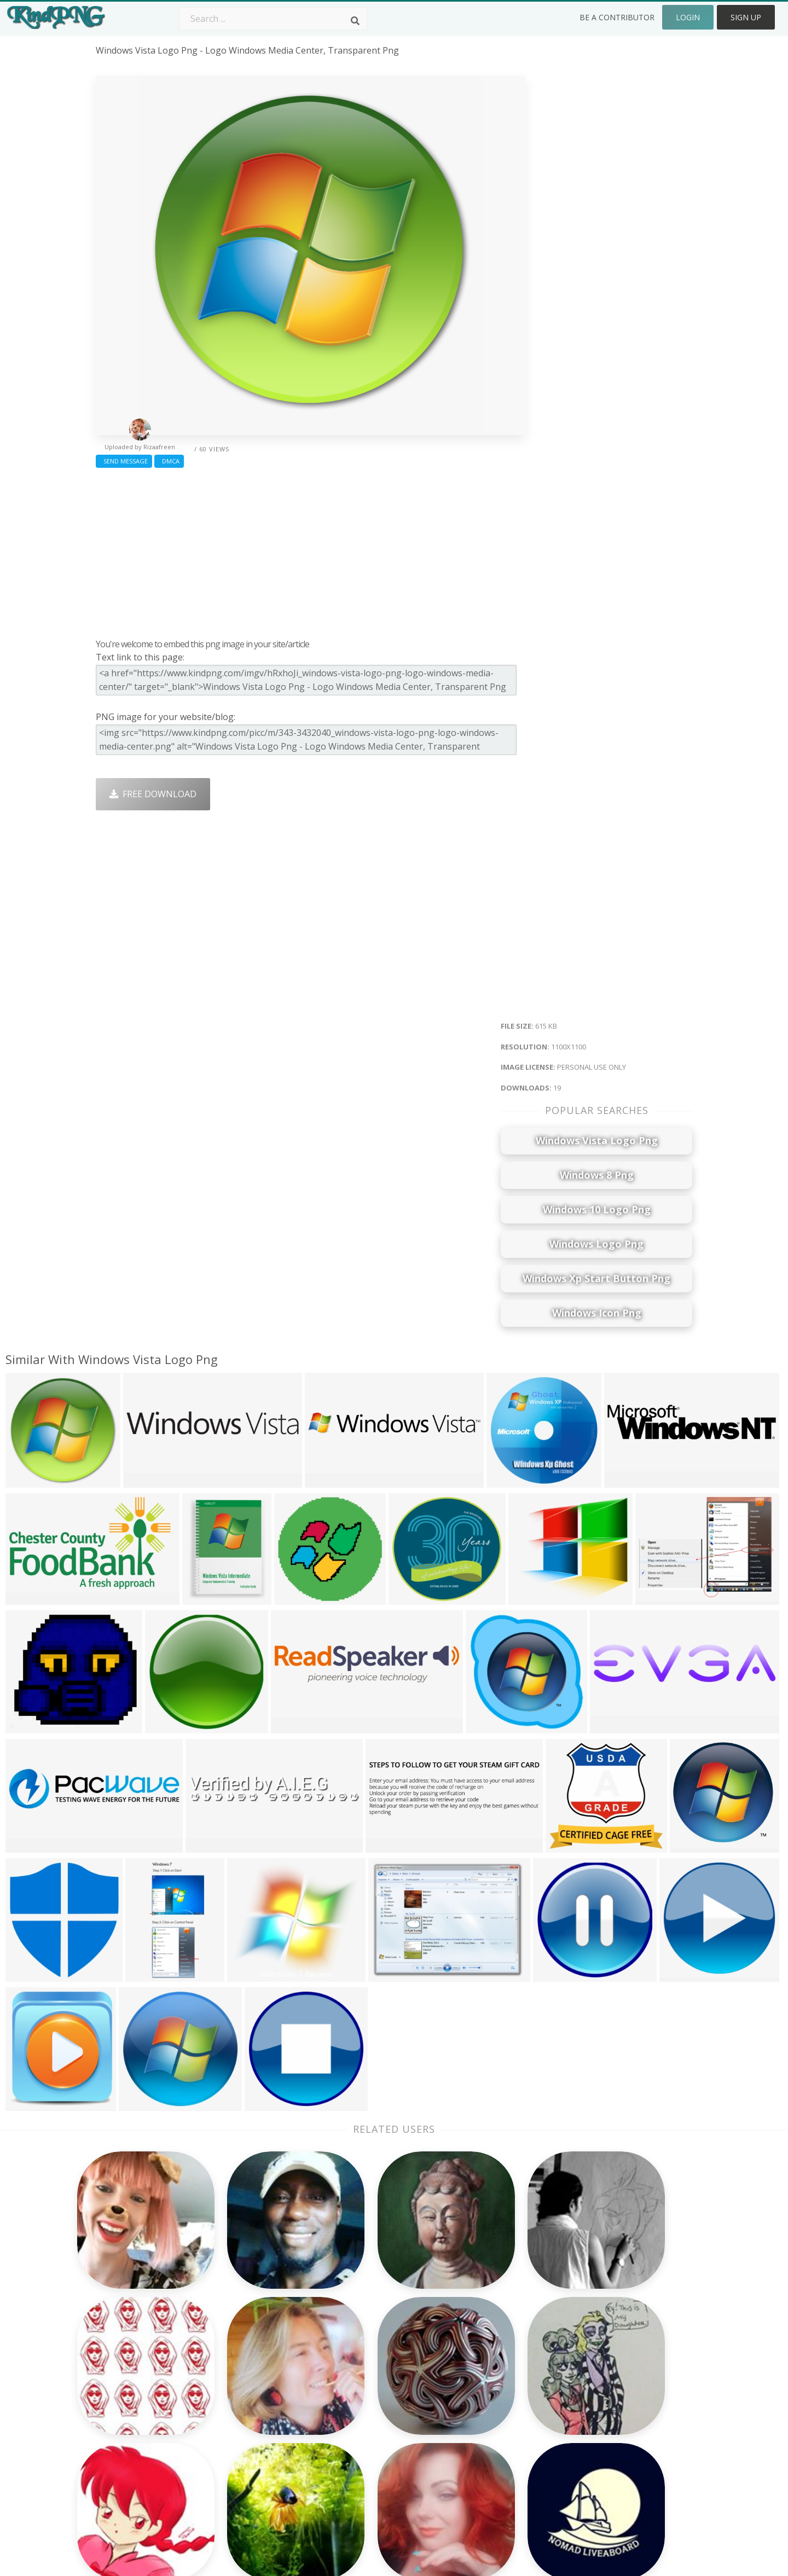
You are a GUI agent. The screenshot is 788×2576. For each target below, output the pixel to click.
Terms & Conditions (613, 2383)
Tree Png (353, 2383)
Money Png (477, 2352)
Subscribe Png (244, 2352)
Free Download (152, 794)
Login (688, 17)
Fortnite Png (360, 2462)
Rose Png (234, 2399)
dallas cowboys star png (147, 2462)
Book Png (474, 2430)
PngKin (230, 2430)
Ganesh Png (478, 2446)
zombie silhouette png (143, 2415)
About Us (592, 2352)
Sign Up (746, 17)
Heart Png (236, 2462)
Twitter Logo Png (251, 2368)
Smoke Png (357, 2399)
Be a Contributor (617, 17)
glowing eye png (130, 2399)
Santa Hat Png (244, 2383)
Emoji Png (474, 2415)
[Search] (355, 20)
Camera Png (359, 2368)
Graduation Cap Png (376, 2430)
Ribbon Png (239, 2415)
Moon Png (356, 2415)
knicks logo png (130, 2368)
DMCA (169, 461)
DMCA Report (601, 2399)
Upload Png (597, 2430)
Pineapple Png (483, 2399)
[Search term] (273, 19)
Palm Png (353, 2352)
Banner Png (478, 2462)
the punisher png (133, 2352)
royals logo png (130, 2430)
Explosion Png (363, 2446)
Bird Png (471, 2383)
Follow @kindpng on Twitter (630, 2477)
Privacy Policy (600, 2415)
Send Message (124, 461)
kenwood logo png (136, 2446)
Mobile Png (238, 2446)
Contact (589, 2368)
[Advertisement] (310, 550)
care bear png (125, 2383)
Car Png (470, 2368)
